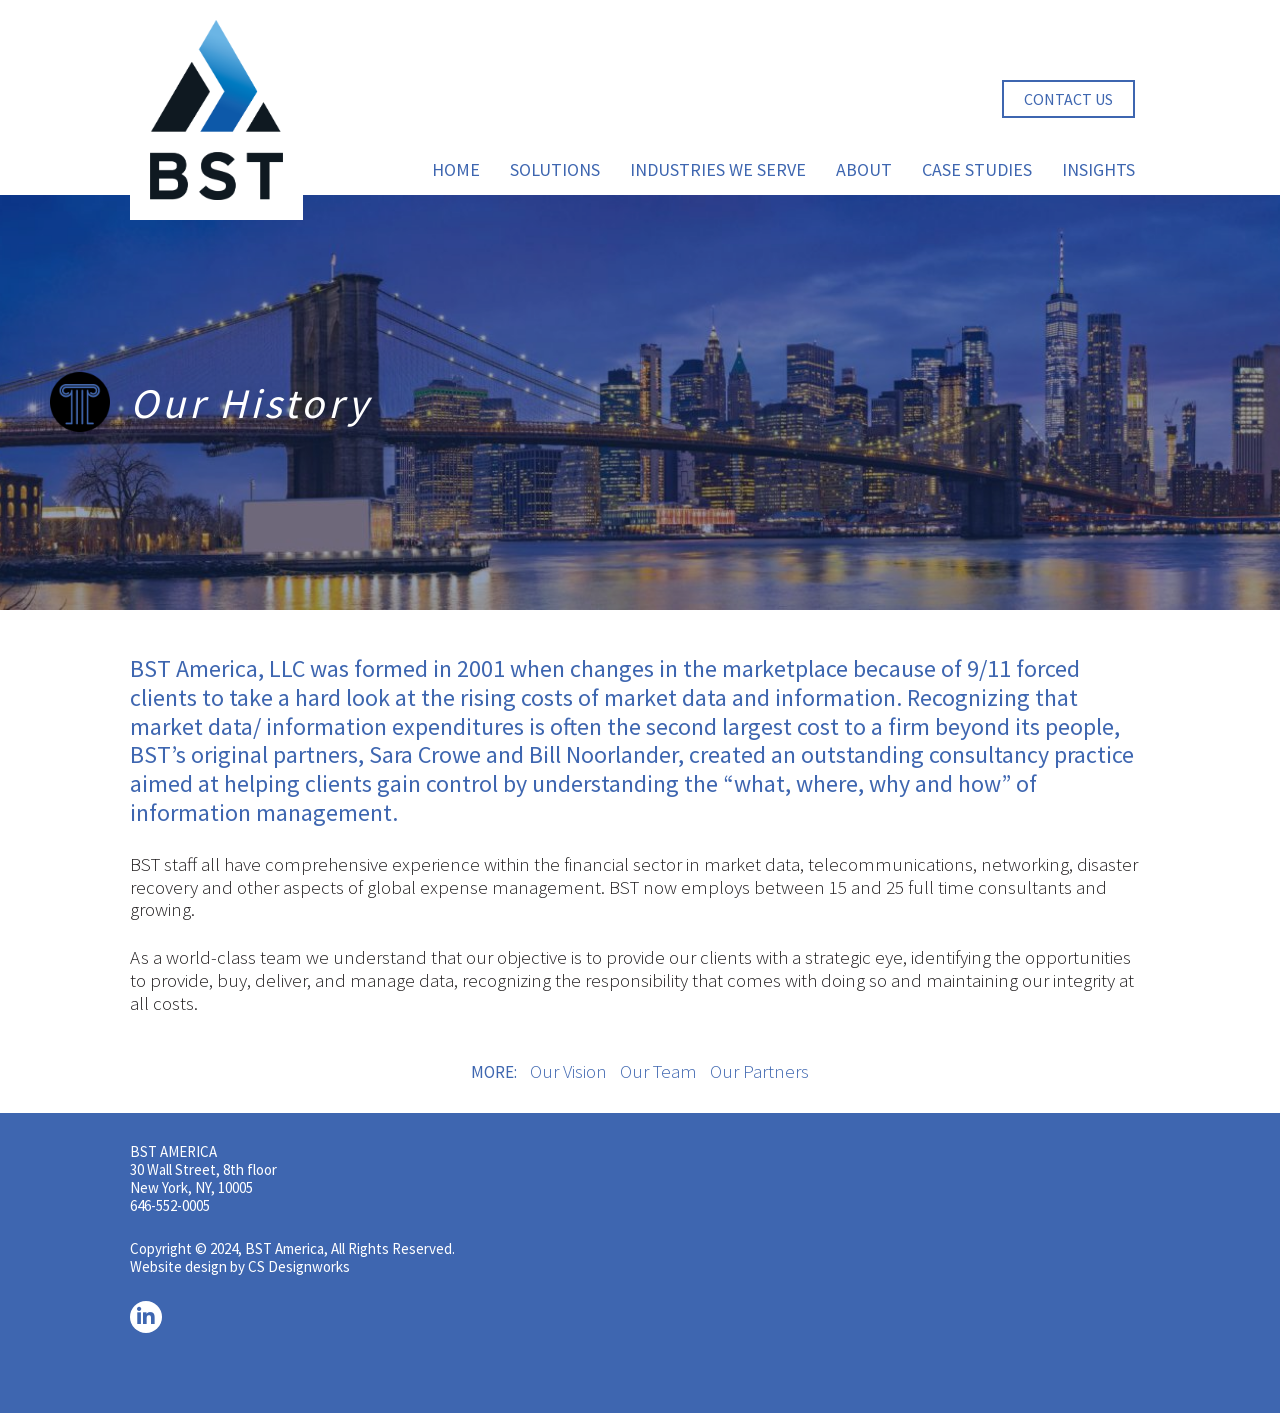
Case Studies (977, 169)
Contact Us (1068, 99)
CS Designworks (299, 1266)
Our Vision (568, 1071)
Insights (1098, 169)
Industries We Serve (718, 169)
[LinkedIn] (146, 1317)
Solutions (555, 169)
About (864, 169)
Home (456, 169)
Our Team (658, 1071)
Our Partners (759, 1071)
